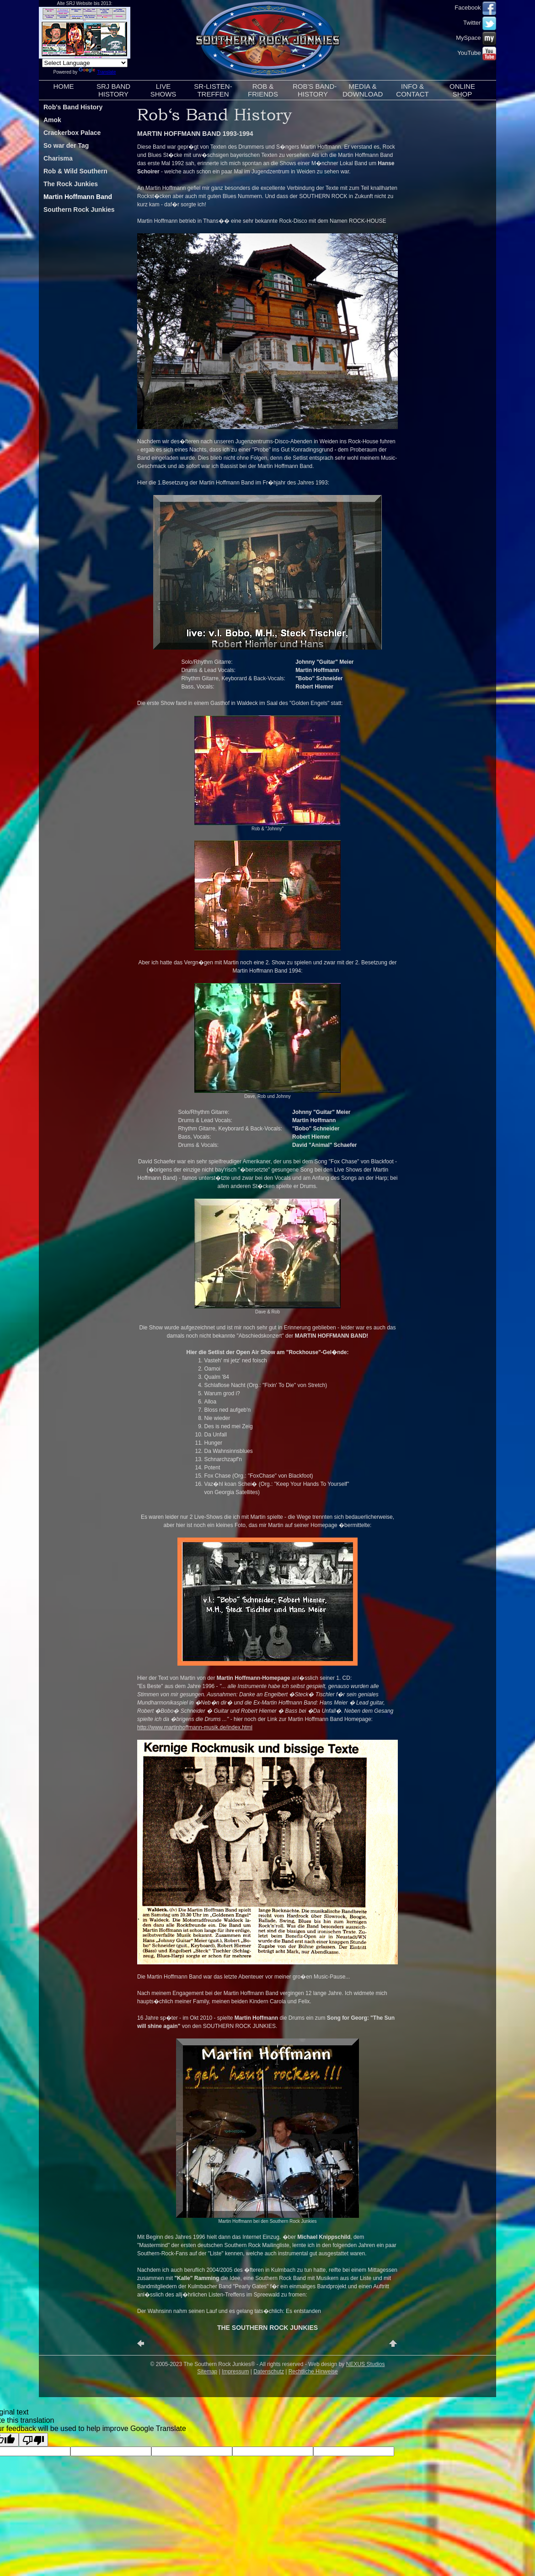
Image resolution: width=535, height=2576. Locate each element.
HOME (64, 90)
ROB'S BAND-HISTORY (315, 90)
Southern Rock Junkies (79, 209)
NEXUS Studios (365, 2364)
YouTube (476, 52)
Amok (52, 120)
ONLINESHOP (462, 90)
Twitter (479, 22)
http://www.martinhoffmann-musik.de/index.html (194, 1727)
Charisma (58, 158)
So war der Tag (66, 145)
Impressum (235, 2371)
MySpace (476, 37)
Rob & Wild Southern (75, 171)
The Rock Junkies (70, 184)
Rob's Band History (72, 107)
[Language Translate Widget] (85, 63)
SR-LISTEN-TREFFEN (213, 90)
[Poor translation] (33, 2440)
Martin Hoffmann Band (77, 196)
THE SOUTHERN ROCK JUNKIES (267, 2327)
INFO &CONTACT (412, 90)
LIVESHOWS (163, 90)
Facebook (475, 7)
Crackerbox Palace (72, 132)
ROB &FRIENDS (263, 90)
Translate (97, 72)
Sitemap (207, 2371)
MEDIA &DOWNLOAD (362, 90)
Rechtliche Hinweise (313, 2371)
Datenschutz (268, 2371)
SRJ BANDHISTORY (113, 90)
